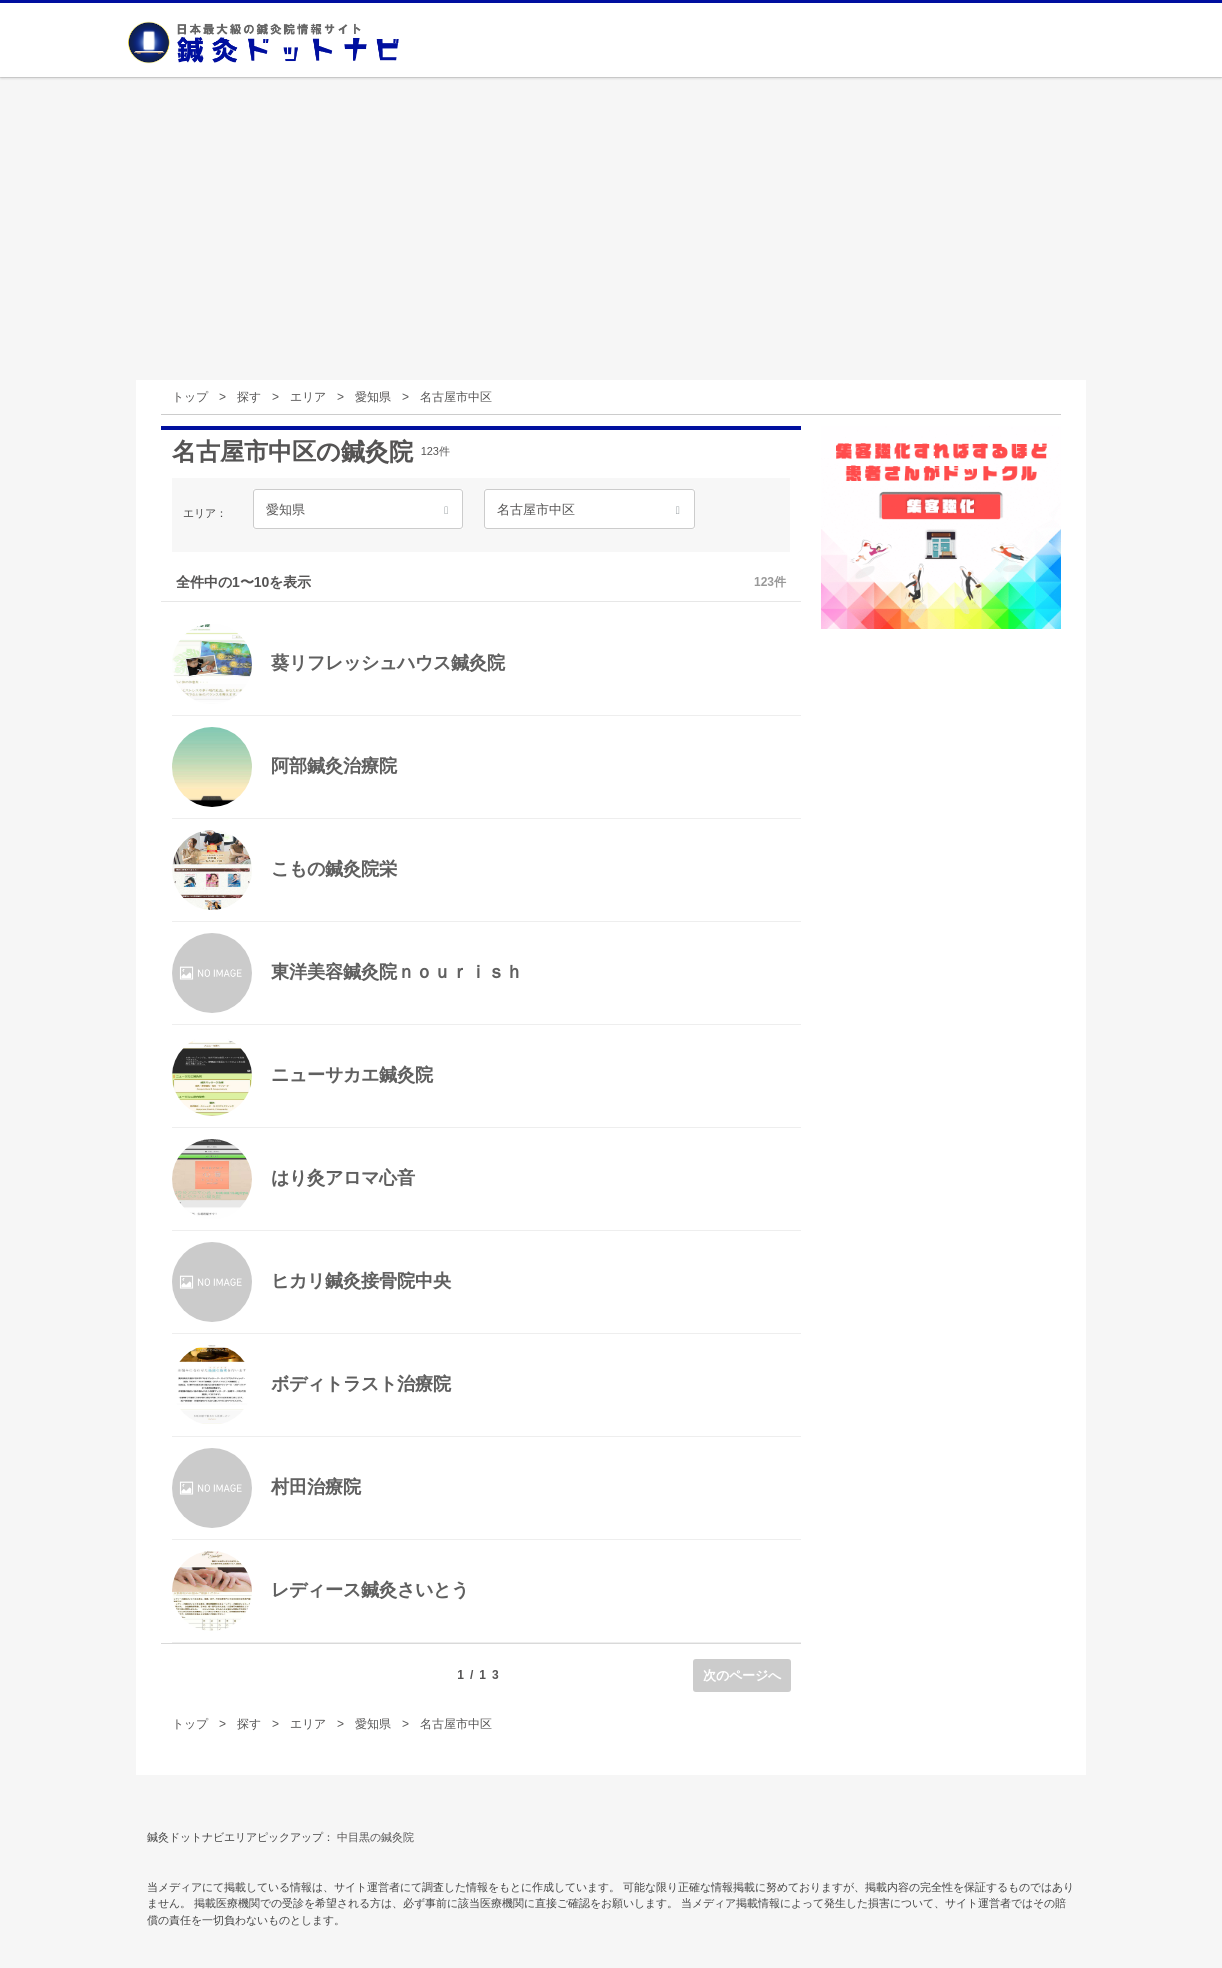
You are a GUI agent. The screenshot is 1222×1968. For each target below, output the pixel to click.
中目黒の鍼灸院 (375, 1837)
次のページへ (742, 1675)
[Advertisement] (611, 230)
